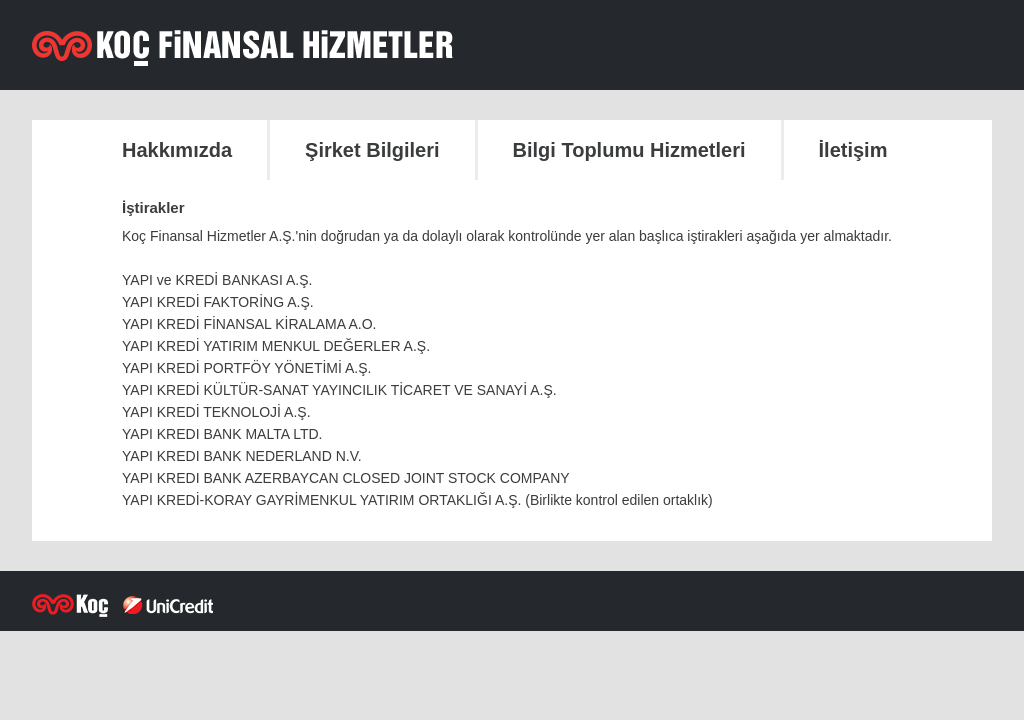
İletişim (853, 150)
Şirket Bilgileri (372, 150)
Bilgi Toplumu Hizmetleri (629, 150)
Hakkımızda (177, 150)
